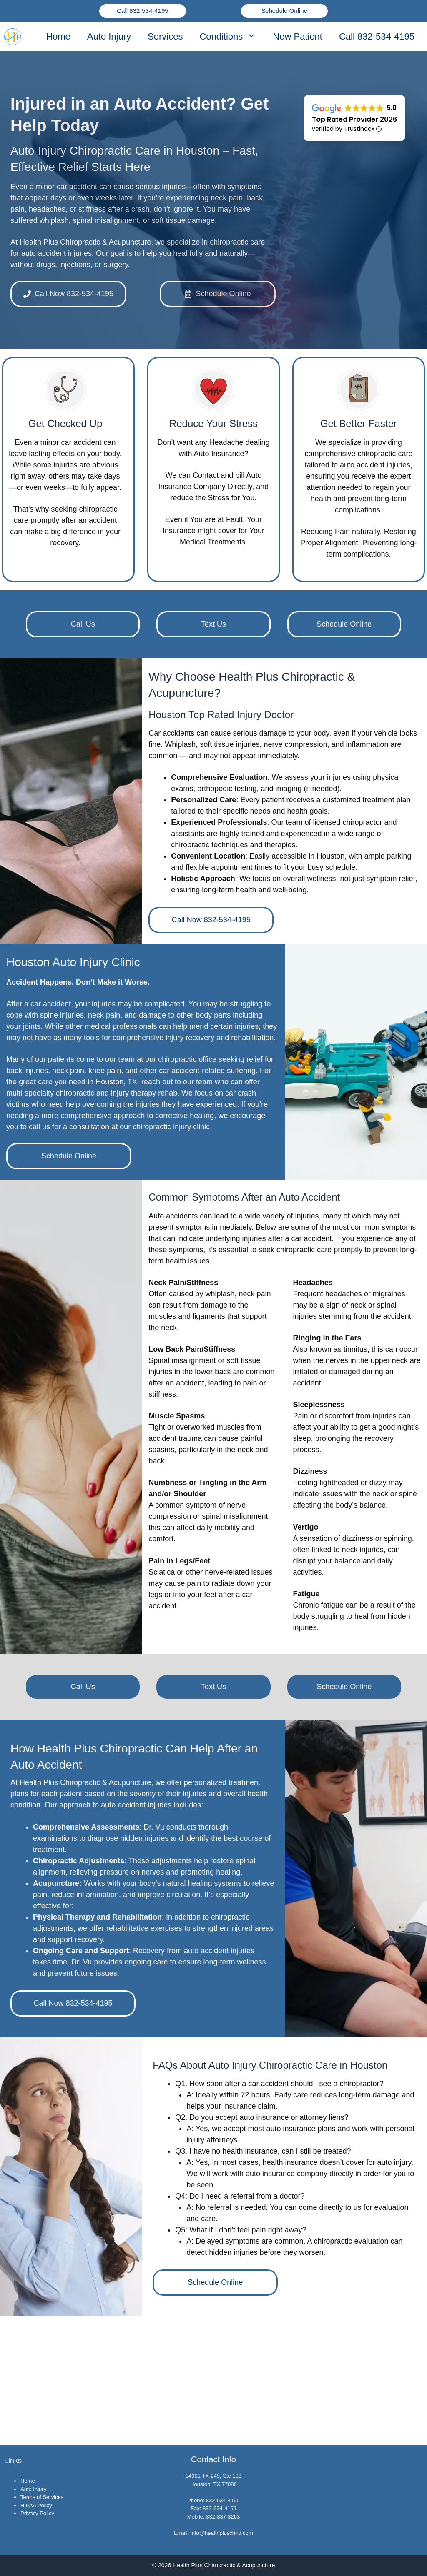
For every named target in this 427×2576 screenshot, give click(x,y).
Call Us (83, 624)
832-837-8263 (223, 2517)
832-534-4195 (223, 2500)
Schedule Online (284, 10)
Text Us (213, 624)
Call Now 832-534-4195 (211, 920)
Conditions (231, 36)
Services (165, 36)
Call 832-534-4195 (142, 10)
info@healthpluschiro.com (222, 2533)
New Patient (297, 36)
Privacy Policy (37, 2513)
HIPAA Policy (36, 2505)
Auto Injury (109, 36)
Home (58, 36)
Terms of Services (41, 2497)
